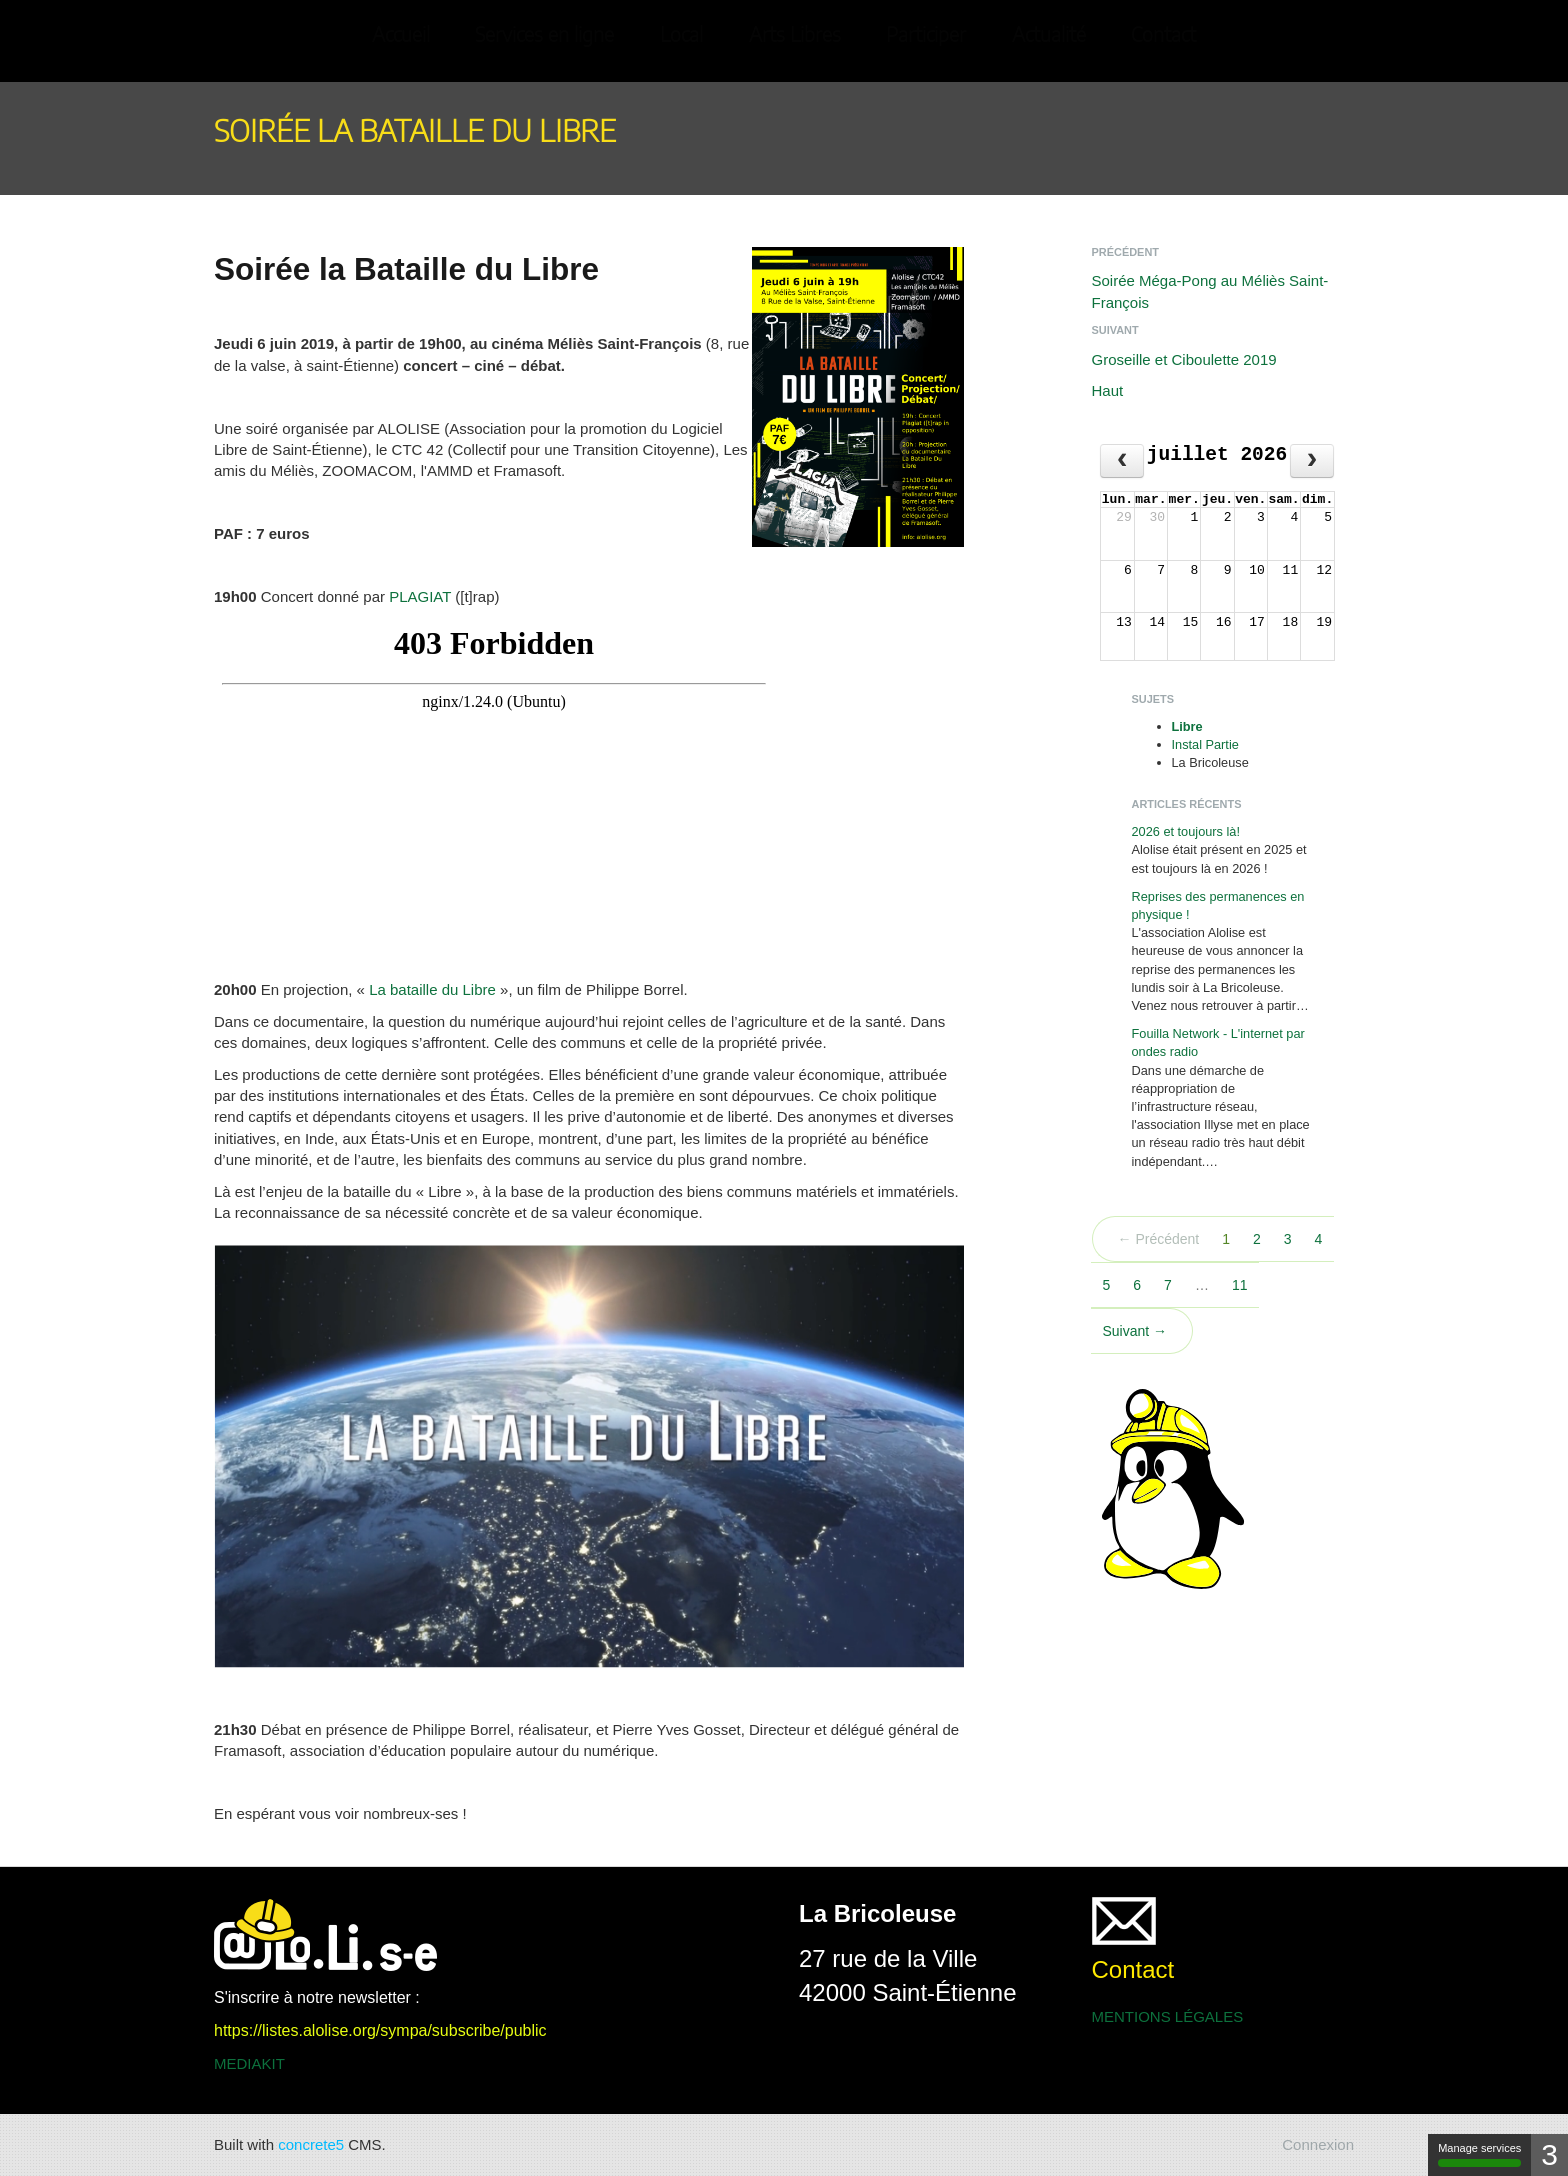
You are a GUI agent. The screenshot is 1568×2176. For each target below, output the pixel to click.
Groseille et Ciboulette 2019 (1184, 359)
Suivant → (1135, 1331)
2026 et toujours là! (1186, 831)
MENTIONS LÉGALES (1168, 2016)
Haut (1108, 390)
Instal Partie (1205, 744)
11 (1240, 1285)
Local (681, 36)
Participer (926, 36)
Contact (1163, 36)
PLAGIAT (420, 596)
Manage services (1479, 2154)
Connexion (1318, 2144)
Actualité (1049, 36)
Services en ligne (544, 36)
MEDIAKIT (249, 2063)
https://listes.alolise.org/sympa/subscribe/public (380, 2030)
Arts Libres (795, 36)
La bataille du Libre (432, 989)
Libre (1187, 726)
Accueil (401, 36)
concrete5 (311, 2144)
